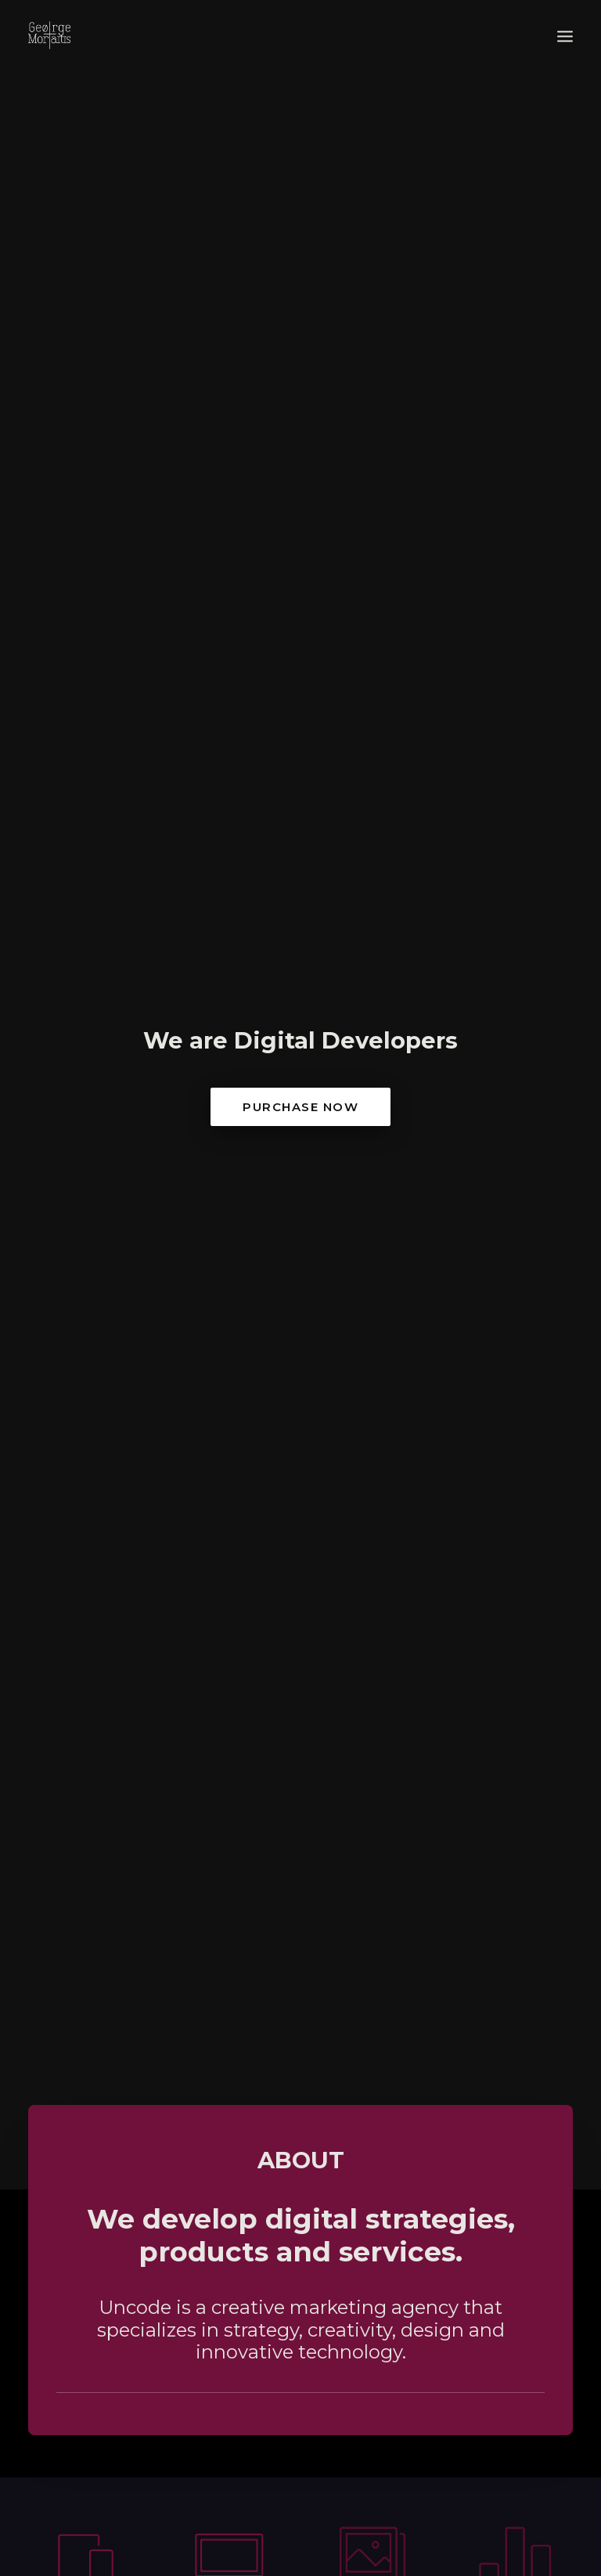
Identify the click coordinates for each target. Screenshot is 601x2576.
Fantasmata (157, 1861)
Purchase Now (300, 251)
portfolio (300, 1651)
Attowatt (443, 1859)
